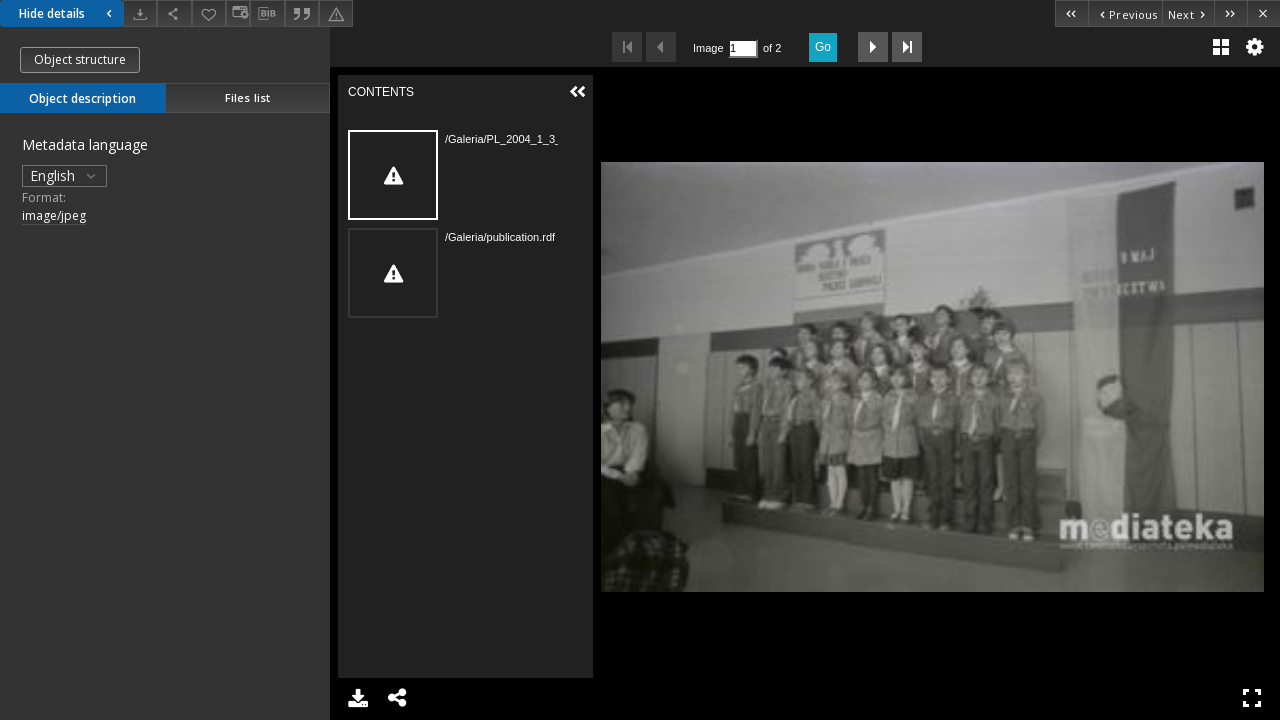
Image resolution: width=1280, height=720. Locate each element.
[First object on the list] (1071, 13)
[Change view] (238, 13)
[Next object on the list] (1188, 13)
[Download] (140, 13)
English (64, 175)
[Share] (174, 13)
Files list (247, 97)
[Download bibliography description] (267, 14)
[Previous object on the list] (1125, 13)
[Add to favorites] (209, 13)
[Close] (1263, 13)
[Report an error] (336, 13)
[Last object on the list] (1230, 13)
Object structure (80, 59)
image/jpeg (54, 215)
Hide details (68, 13)
